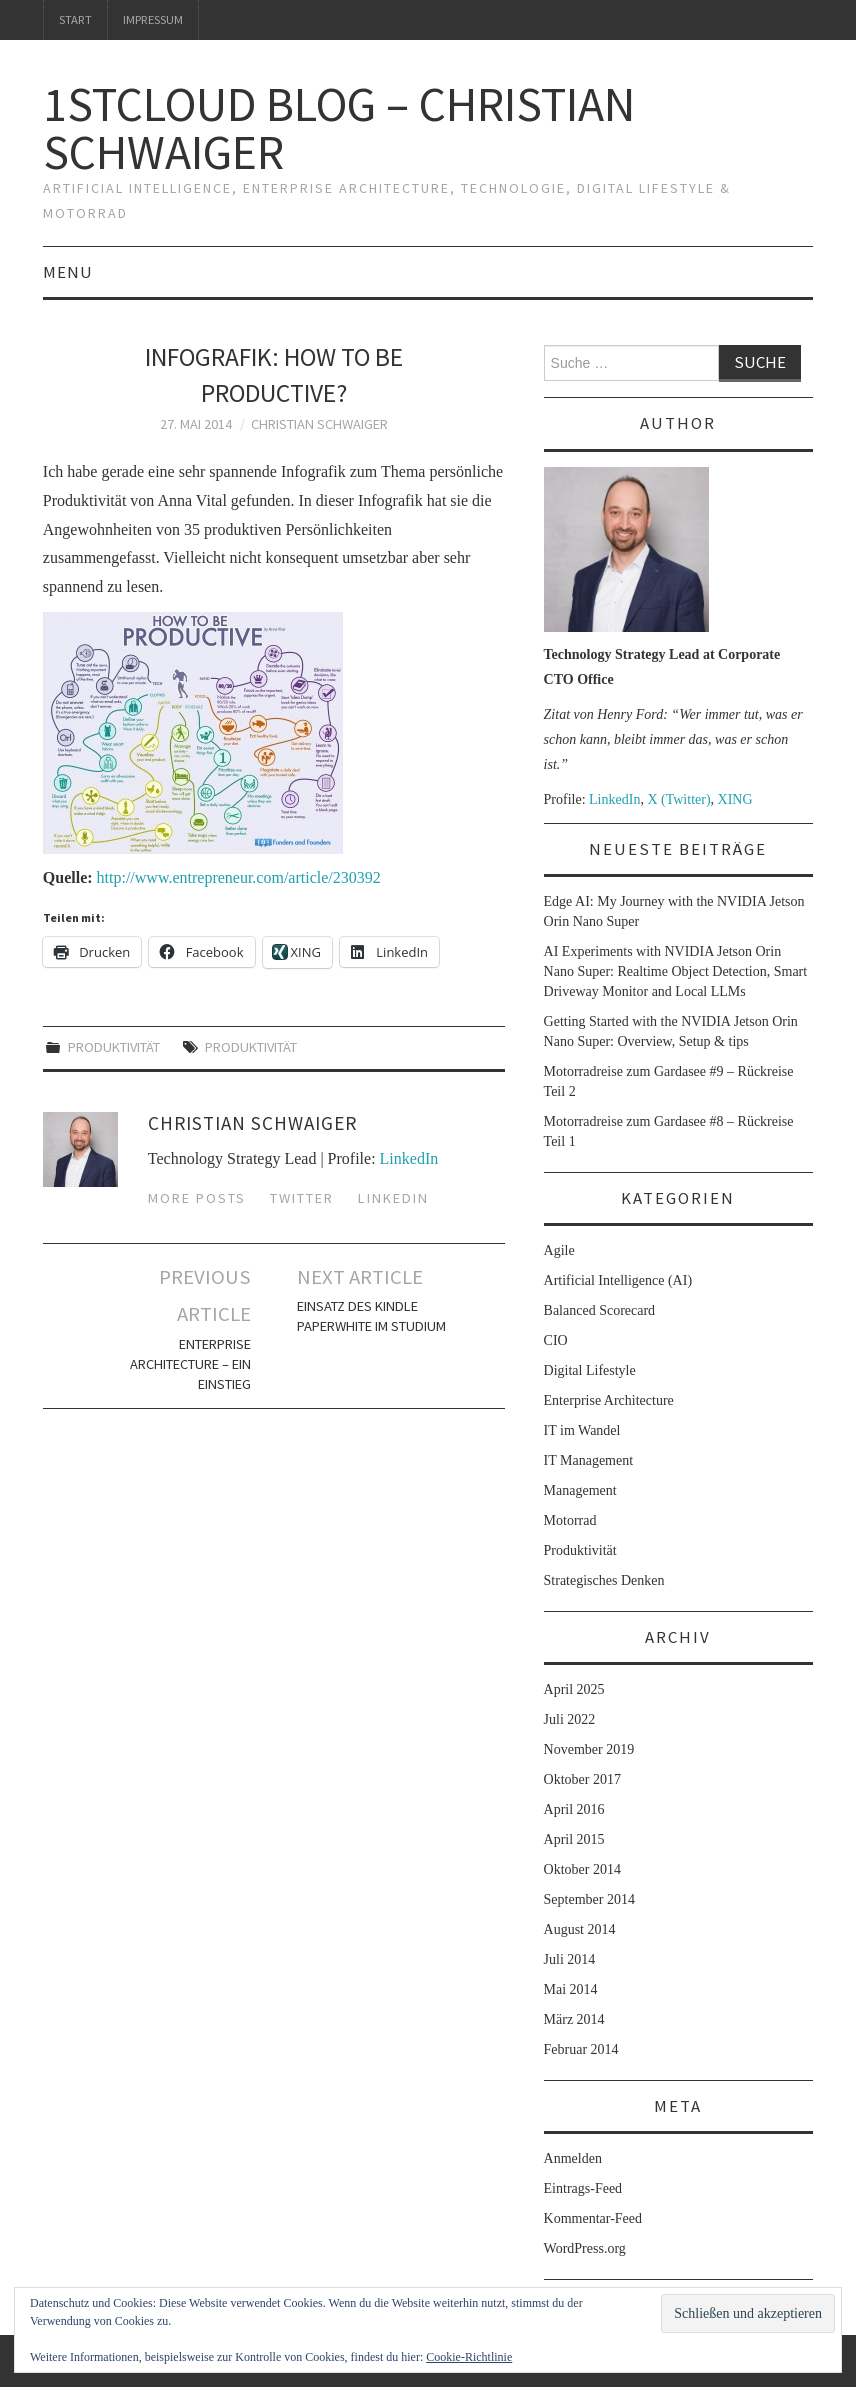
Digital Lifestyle (590, 1370)
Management (580, 1490)
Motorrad (570, 1520)
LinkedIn (409, 1158)
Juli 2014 (570, 1959)
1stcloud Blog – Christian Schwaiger (339, 128)
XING (735, 799)
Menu (68, 272)
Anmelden (573, 2158)
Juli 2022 (570, 1719)
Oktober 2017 (582, 1779)
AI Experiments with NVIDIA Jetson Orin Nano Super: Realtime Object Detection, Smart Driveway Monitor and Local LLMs (676, 971)
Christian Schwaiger (319, 424)
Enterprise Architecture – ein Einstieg (190, 1364)
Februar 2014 (581, 2049)
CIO (556, 1340)
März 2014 (574, 2019)
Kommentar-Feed (593, 2218)
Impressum (153, 19)
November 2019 (589, 1749)
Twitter (302, 1198)
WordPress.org (585, 2248)
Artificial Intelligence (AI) (618, 1280)
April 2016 (574, 1809)
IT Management (589, 1460)
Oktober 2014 (582, 1869)
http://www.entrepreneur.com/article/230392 (239, 877)
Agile (559, 1250)
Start (75, 19)
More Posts (197, 1198)
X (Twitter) (678, 799)
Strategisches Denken (604, 1580)
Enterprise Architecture (609, 1400)
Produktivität (114, 1047)
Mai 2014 (571, 1989)
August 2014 (580, 1929)
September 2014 (589, 1899)
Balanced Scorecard (600, 1310)
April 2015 (574, 1839)
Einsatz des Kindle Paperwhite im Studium (371, 1316)
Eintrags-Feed (583, 2188)
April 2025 (574, 1689)
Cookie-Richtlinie (469, 2357)
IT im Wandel (582, 1430)
